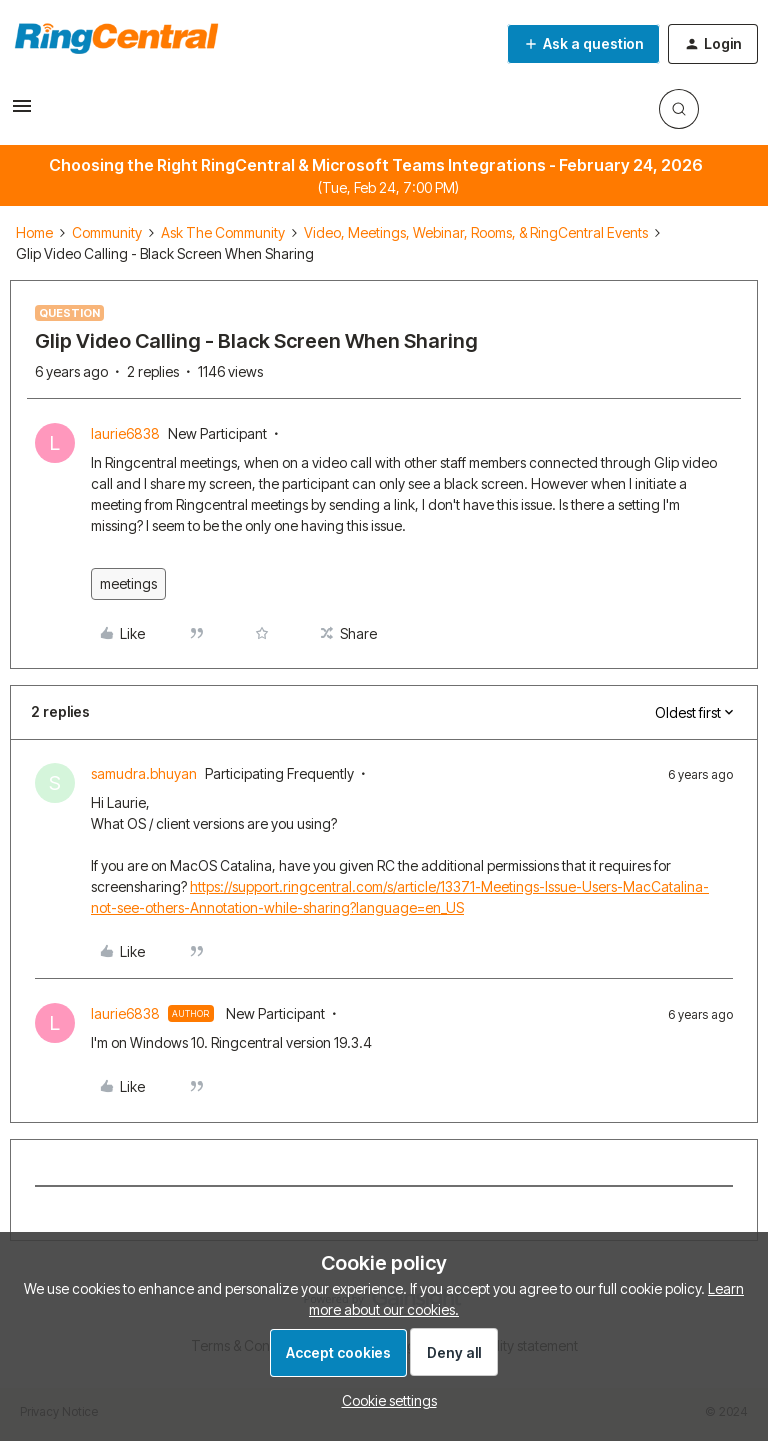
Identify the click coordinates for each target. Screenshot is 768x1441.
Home (34, 232)
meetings (128, 583)
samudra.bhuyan (144, 773)
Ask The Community (223, 232)
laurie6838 (125, 433)
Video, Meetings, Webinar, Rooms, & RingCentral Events (476, 232)
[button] (22, 112)
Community (107, 232)
